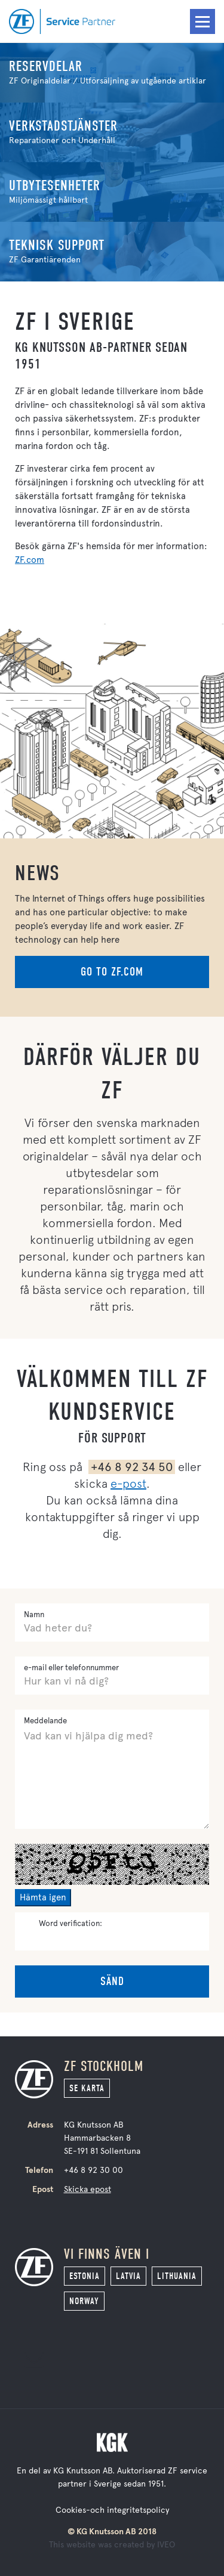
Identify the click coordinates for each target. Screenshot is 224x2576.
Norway (84, 2301)
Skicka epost (87, 2189)
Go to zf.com (112, 972)
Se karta (87, 2088)
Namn (34, 1614)
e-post (128, 1483)
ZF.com (29, 560)
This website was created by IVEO (112, 2545)
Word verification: (70, 1923)
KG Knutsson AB (82, 2471)
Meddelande (45, 1720)
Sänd (112, 1981)
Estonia (84, 2276)
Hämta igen (43, 1897)
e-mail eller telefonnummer (71, 1667)
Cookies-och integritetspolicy (112, 2510)
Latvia (128, 2276)
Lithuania (177, 2276)
